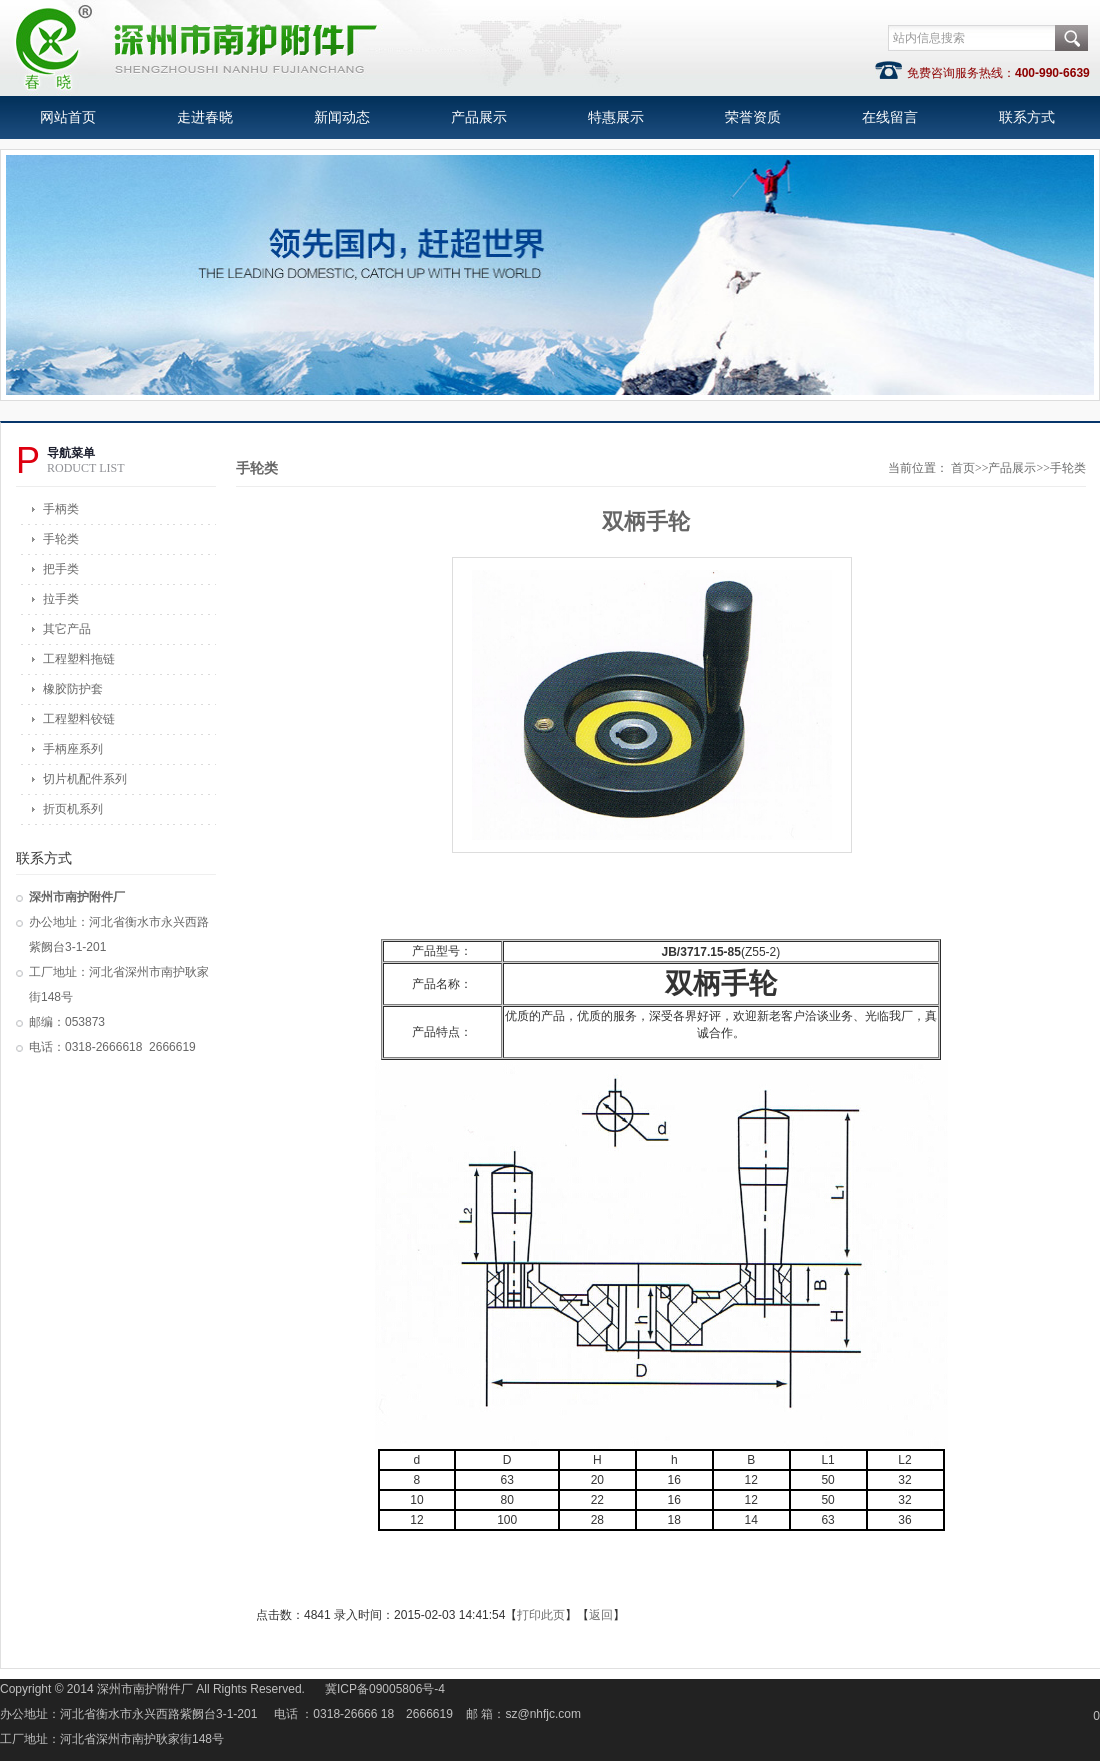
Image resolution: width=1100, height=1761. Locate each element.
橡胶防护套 (73, 689)
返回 (601, 1615)
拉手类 (61, 599)
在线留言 (890, 117)
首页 (963, 468)
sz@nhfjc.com (544, 1714)
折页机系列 (73, 809)
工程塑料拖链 (79, 659)
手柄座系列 (73, 749)
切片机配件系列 (85, 779)
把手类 (61, 569)
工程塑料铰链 (79, 719)
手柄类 (61, 509)
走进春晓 (205, 117)
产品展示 (479, 117)
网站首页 (68, 117)
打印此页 (541, 1615)
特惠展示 (616, 117)
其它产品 (67, 629)
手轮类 (61, 539)
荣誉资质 (753, 117)
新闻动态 (342, 117)
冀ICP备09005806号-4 (385, 1689)
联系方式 (1027, 117)
